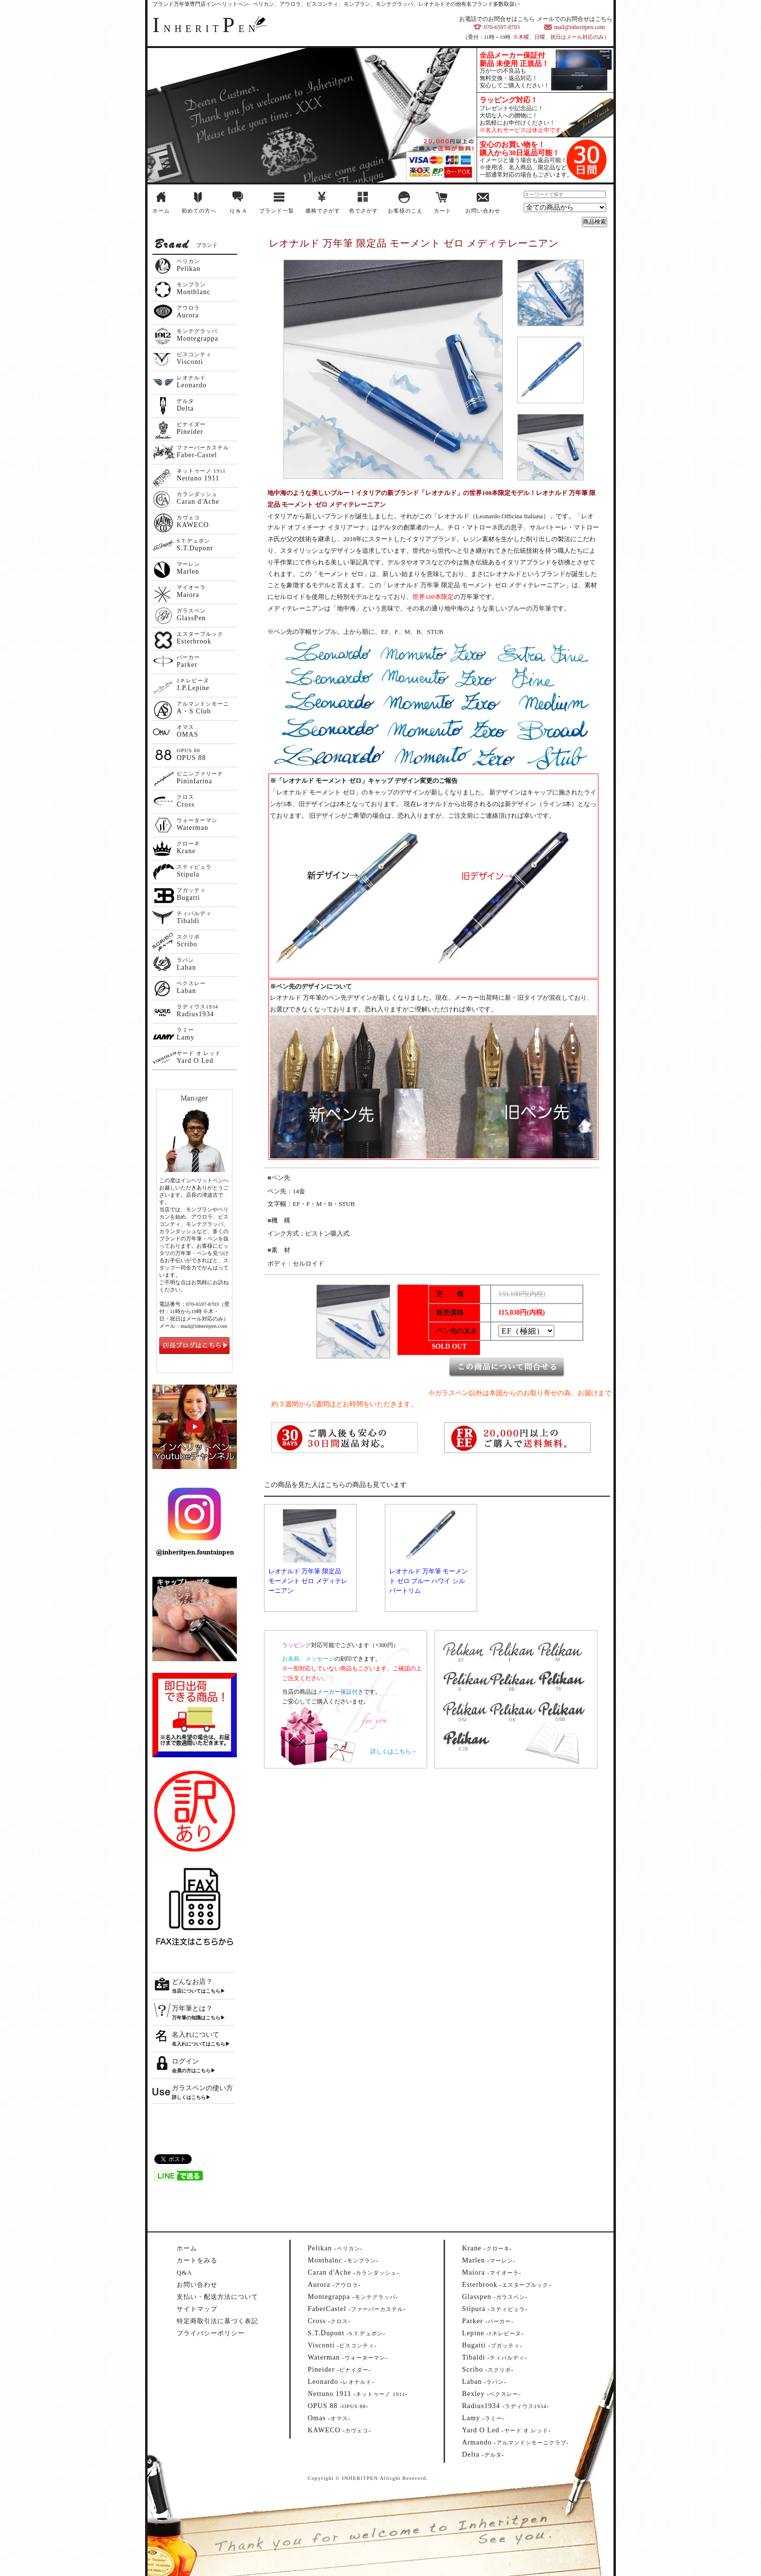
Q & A (238, 211)
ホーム (161, 211)
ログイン (185, 2061)
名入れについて (195, 2034)
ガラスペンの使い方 (202, 2088)
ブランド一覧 (276, 211)
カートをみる (197, 2260)
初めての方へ (199, 211)
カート (442, 211)
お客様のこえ (405, 211)
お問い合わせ (482, 211)
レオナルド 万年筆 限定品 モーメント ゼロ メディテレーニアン (307, 1581)
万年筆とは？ (192, 2008)
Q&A (184, 2272)
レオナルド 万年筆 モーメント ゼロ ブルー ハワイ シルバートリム (428, 1581)
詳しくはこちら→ (393, 1751)
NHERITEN (205, 28)
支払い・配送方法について (217, 2296)
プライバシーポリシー (211, 2333)
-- (335, 2248)
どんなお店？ (192, 1981)
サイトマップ (197, 2308)
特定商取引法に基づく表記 (217, 2321)
